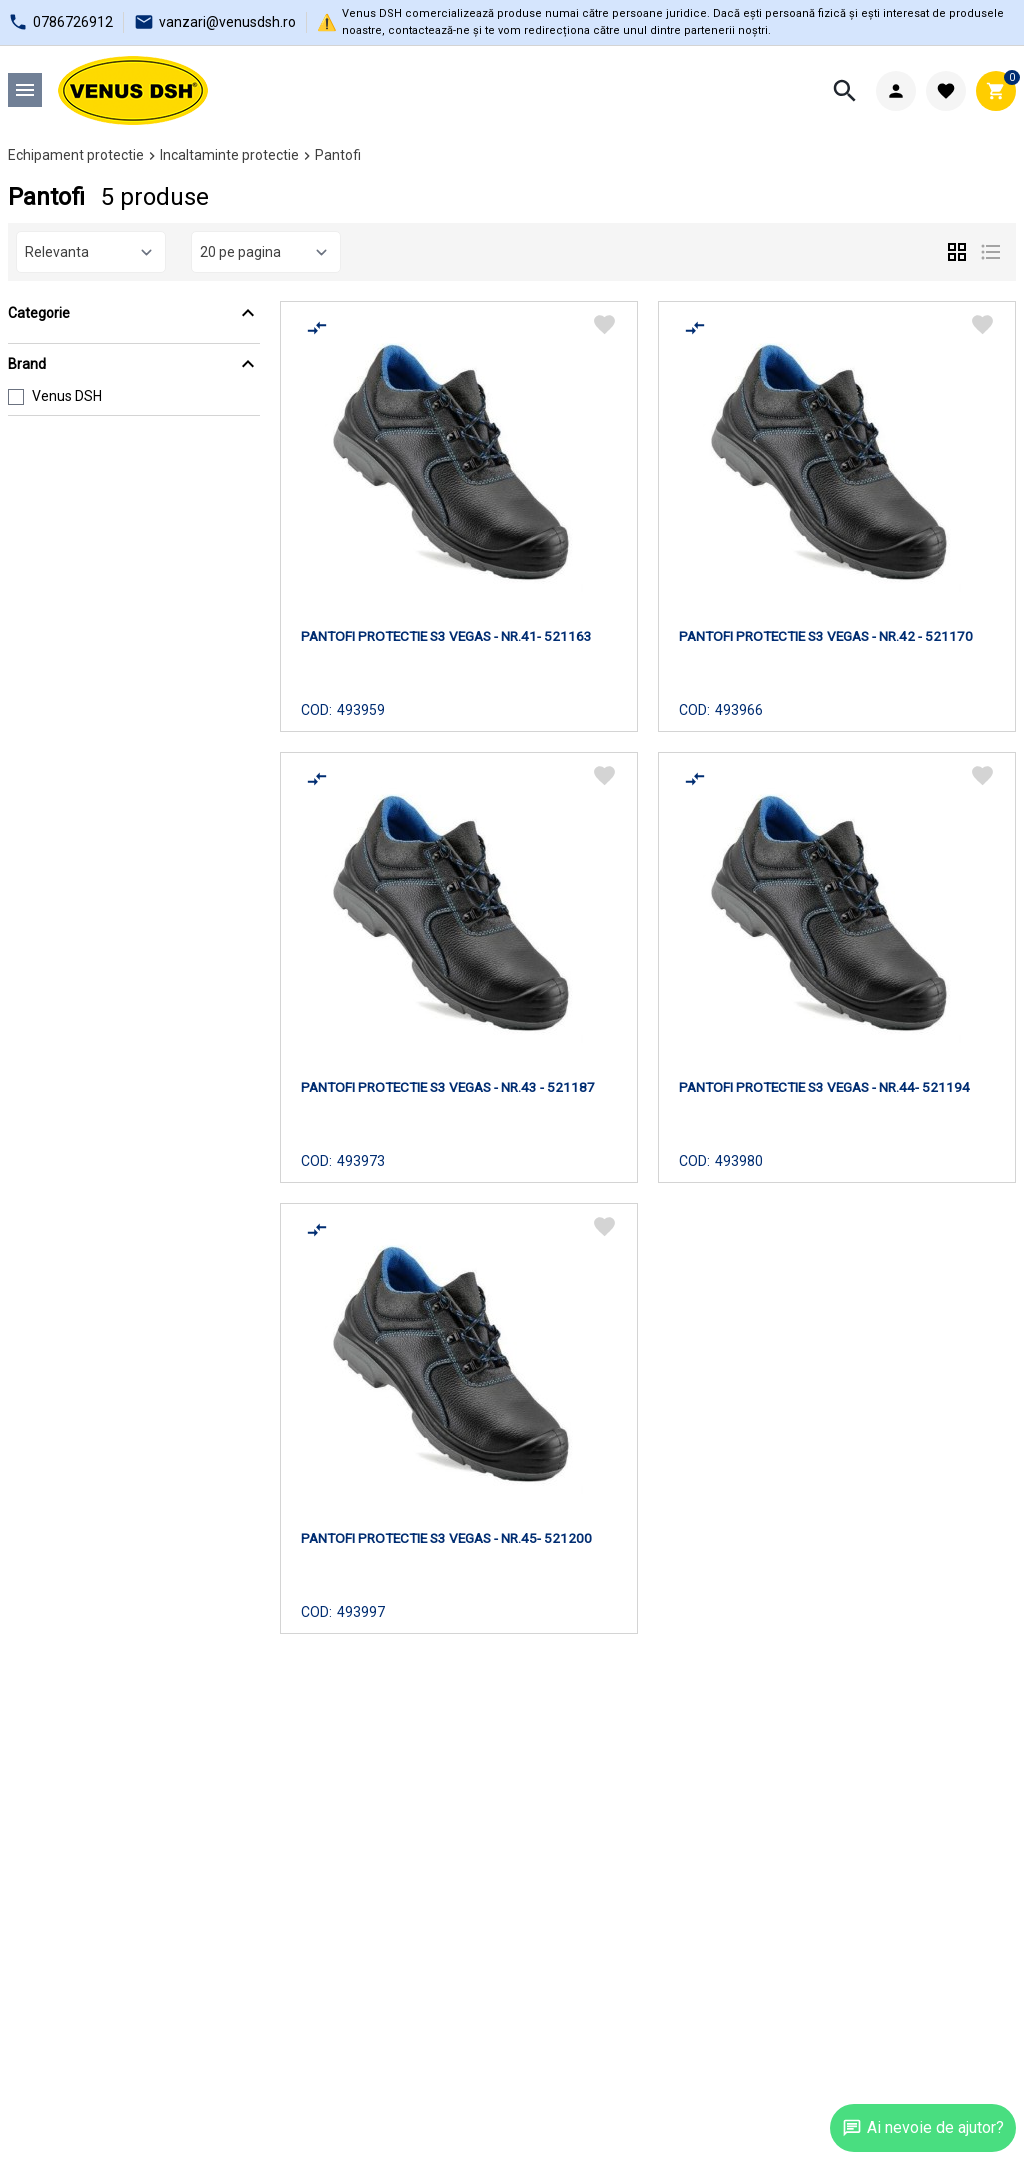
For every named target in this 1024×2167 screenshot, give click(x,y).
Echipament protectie (76, 155)
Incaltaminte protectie (229, 155)
